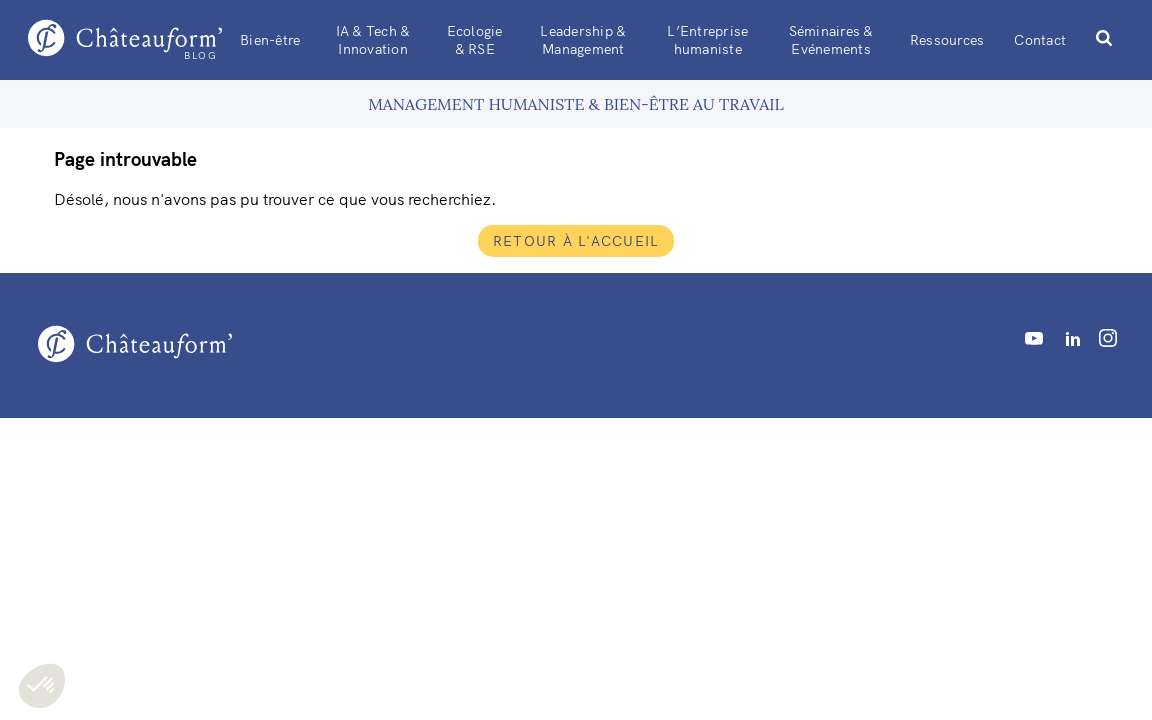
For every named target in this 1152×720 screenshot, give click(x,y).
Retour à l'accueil (576, 241)
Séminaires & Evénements (831, 40)
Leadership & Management (583, 40)
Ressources (947, 40)
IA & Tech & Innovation (373, 40)
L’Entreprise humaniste (707, 40)
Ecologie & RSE (475, 40)
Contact (1040, 40)
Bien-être (270, 40)
